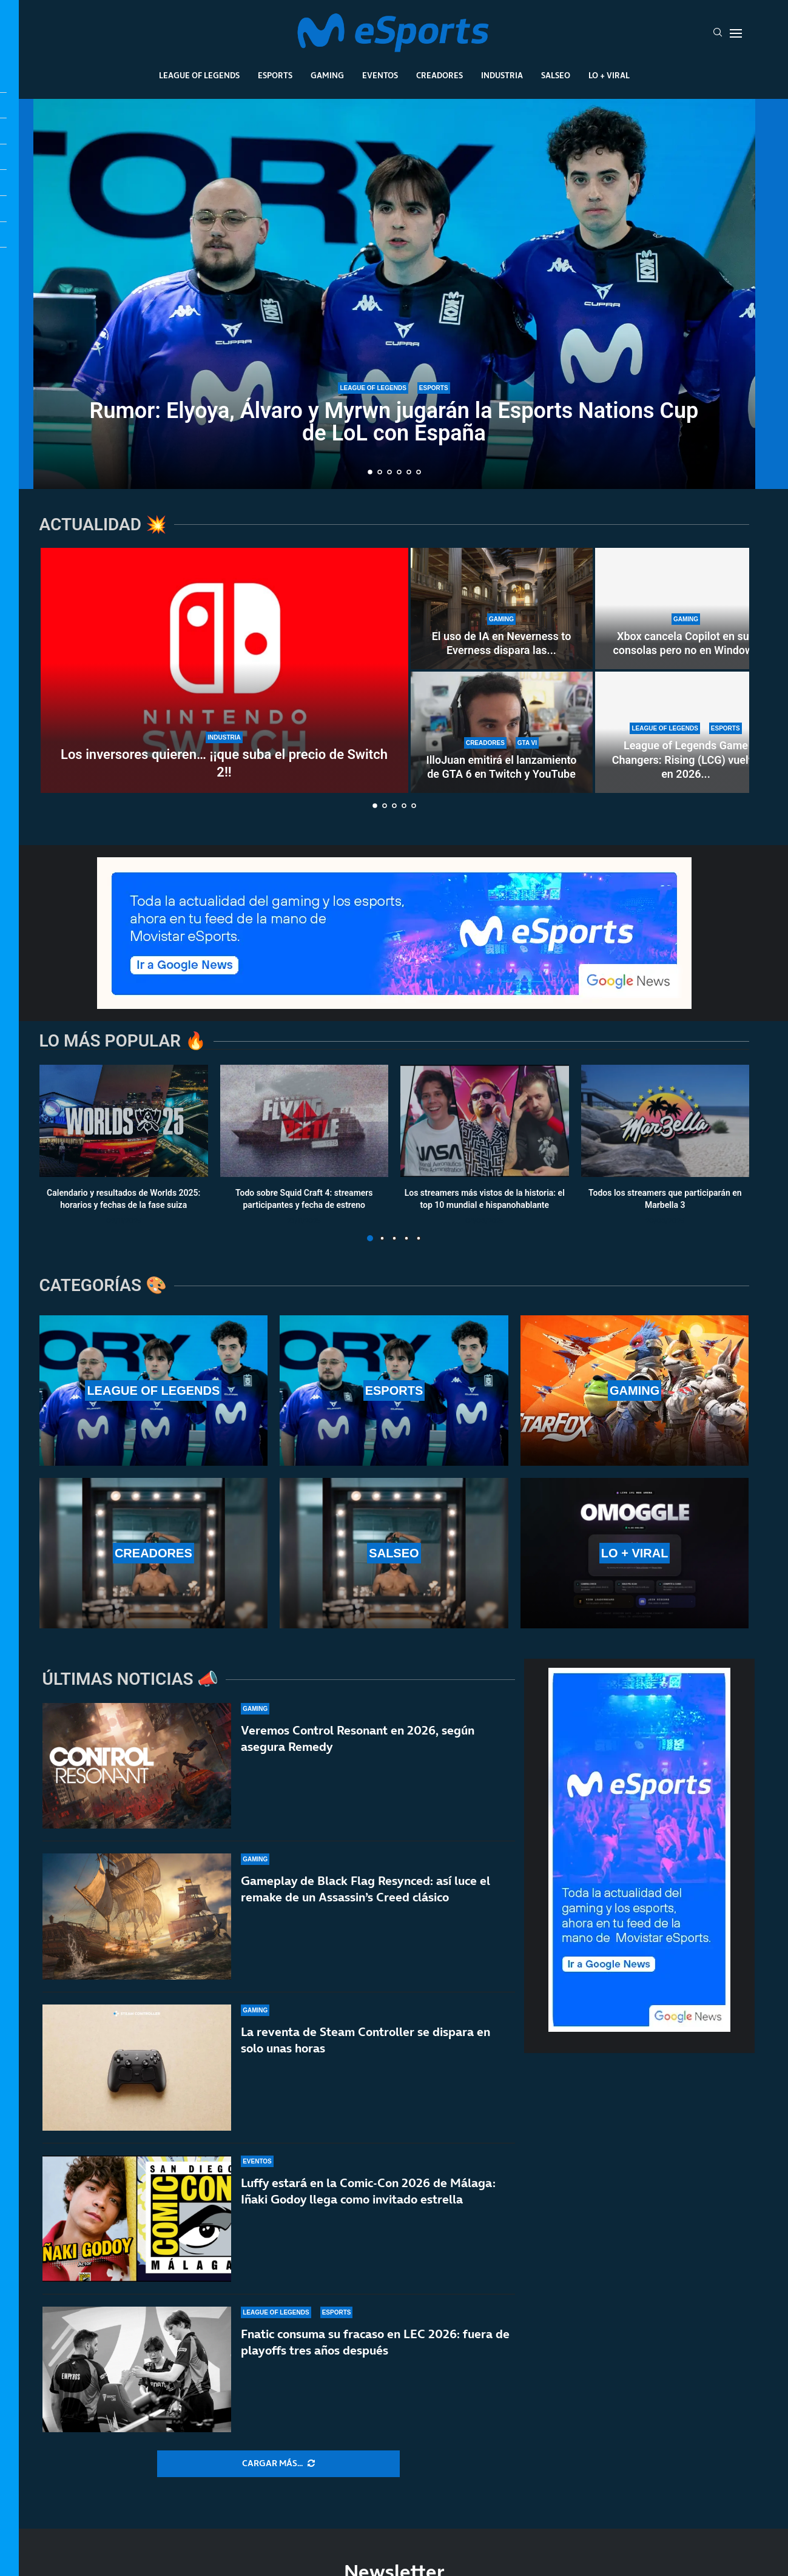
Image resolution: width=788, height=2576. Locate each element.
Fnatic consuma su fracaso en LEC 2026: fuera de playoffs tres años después (375, 2345)
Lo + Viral (609, 75)
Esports (275, 75)
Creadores (439, 75)
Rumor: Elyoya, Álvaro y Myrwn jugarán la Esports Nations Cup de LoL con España (394, 422)
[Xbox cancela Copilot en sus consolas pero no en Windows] (686, 608)
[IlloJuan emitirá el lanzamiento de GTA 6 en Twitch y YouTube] (502, 732)
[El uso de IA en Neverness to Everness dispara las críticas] (502, 608)
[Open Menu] (736, 33)
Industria (502, 75)
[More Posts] (278, 2463)
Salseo (555, 75)
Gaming (327, 75)
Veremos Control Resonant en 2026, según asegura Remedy (357, 1738)
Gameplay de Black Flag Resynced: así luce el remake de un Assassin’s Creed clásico (365, 1889)
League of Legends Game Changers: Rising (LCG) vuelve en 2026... (686, 759)
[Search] (718, 33)
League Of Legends (199, 75)
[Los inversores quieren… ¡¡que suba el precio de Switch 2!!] (224, 670)
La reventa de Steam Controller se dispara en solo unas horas (365, 2040)
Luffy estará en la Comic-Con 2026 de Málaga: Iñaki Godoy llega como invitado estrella (368, 2191)
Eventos (380, 75)
